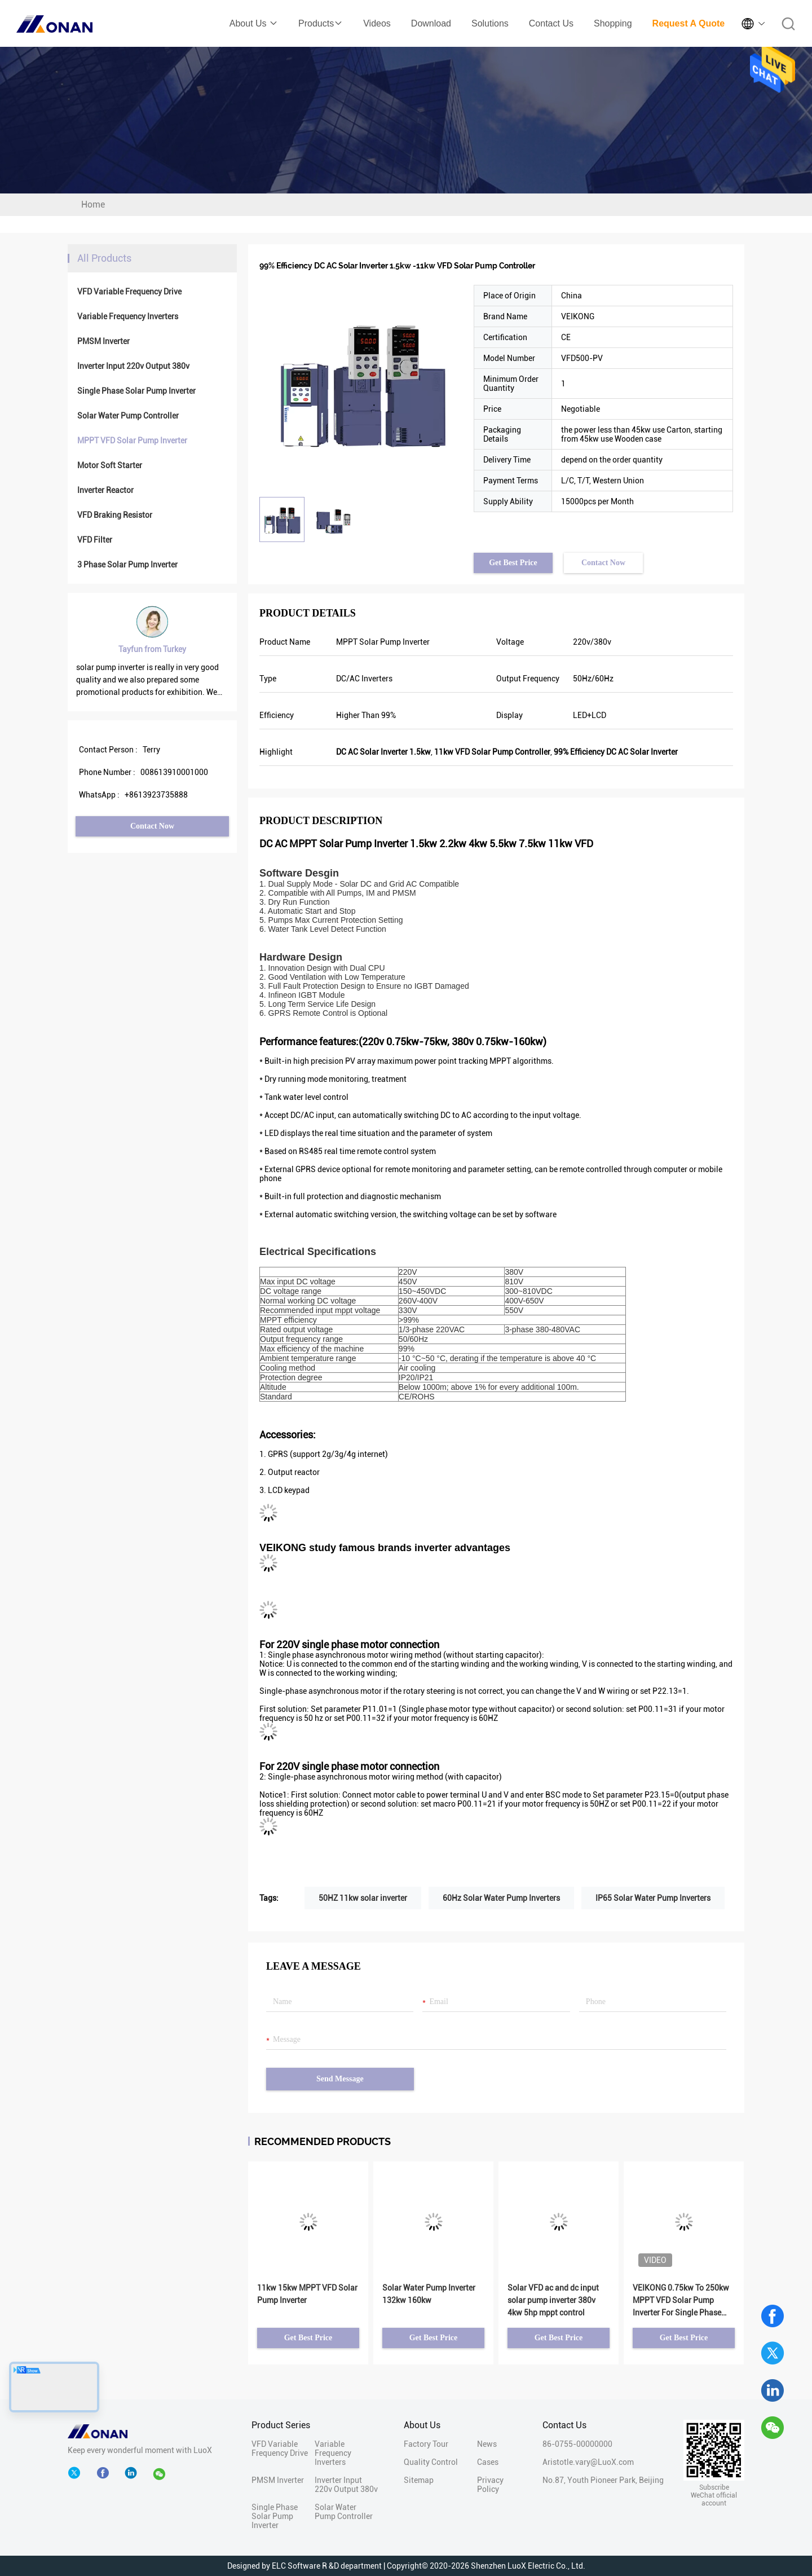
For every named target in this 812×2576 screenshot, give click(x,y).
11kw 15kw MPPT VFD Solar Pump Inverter (307, 2294)
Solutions (490, 23)
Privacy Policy (490, 2485)
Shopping (613, 23)
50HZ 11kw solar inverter (363, 1898)
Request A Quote (688, 23)
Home (93, 204)
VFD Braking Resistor (114, 514)
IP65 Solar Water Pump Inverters (652, 1898)
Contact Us (551, 23)
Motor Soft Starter (109, 465)
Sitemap (419, 2480)
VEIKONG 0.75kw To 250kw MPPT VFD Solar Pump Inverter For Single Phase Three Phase (681, 2301)
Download (431, 23)
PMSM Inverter (103, 341)
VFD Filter (94, 539)
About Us (254, 23)
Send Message (340, 2079)
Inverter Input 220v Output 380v (133, 366)
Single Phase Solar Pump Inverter (136, 390)
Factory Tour (426, 2444)
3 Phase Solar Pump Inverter (127, 564)
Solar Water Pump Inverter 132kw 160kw (428, 2294)
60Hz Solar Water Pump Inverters (501, 1898)
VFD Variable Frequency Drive (129, 291)
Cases (487, 2462)
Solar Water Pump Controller (128, 415)
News (487, 2444)
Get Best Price (513, 562)
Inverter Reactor (105, 490)
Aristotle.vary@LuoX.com (588, 2462)
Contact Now (152, 826)
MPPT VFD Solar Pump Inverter (132, 440)
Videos (377, 23)
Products (320, 23)
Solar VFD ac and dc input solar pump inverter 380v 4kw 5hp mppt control (553, 2300)
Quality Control (431, 2462)
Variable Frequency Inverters (127, 316)
